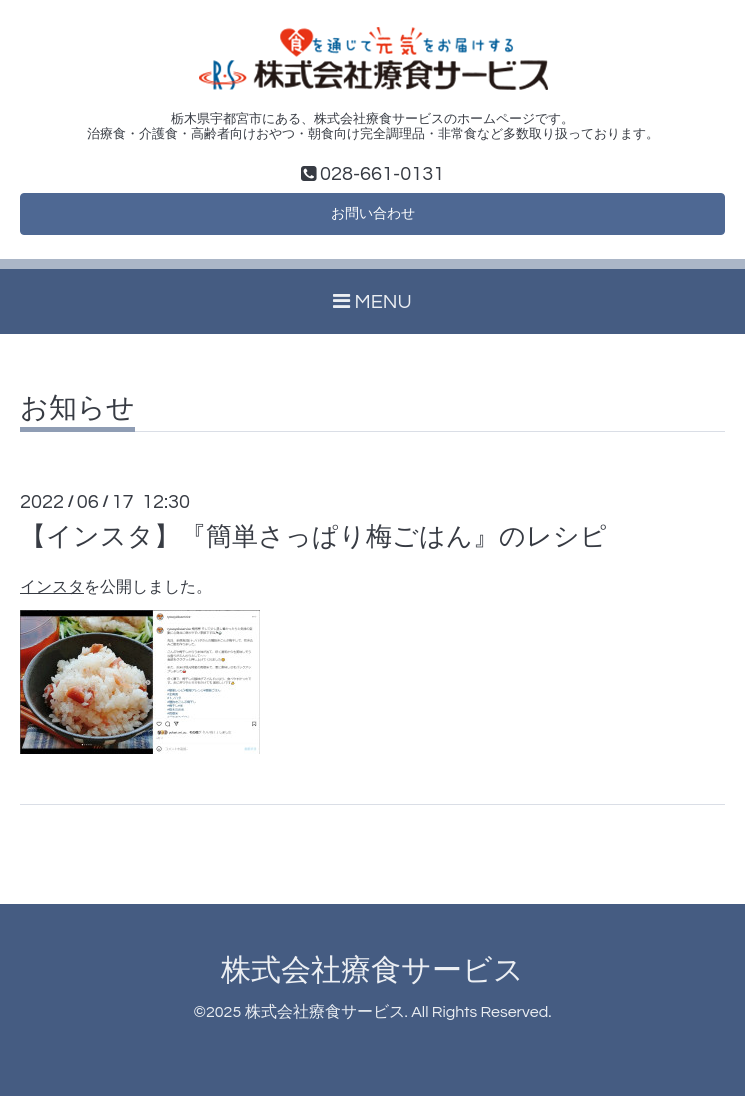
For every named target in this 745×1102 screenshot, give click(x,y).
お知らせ (77, 415)
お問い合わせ (373, 218)
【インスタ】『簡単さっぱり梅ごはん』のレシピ (313, 543)
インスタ (52, 593)
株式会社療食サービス (372, 975)
